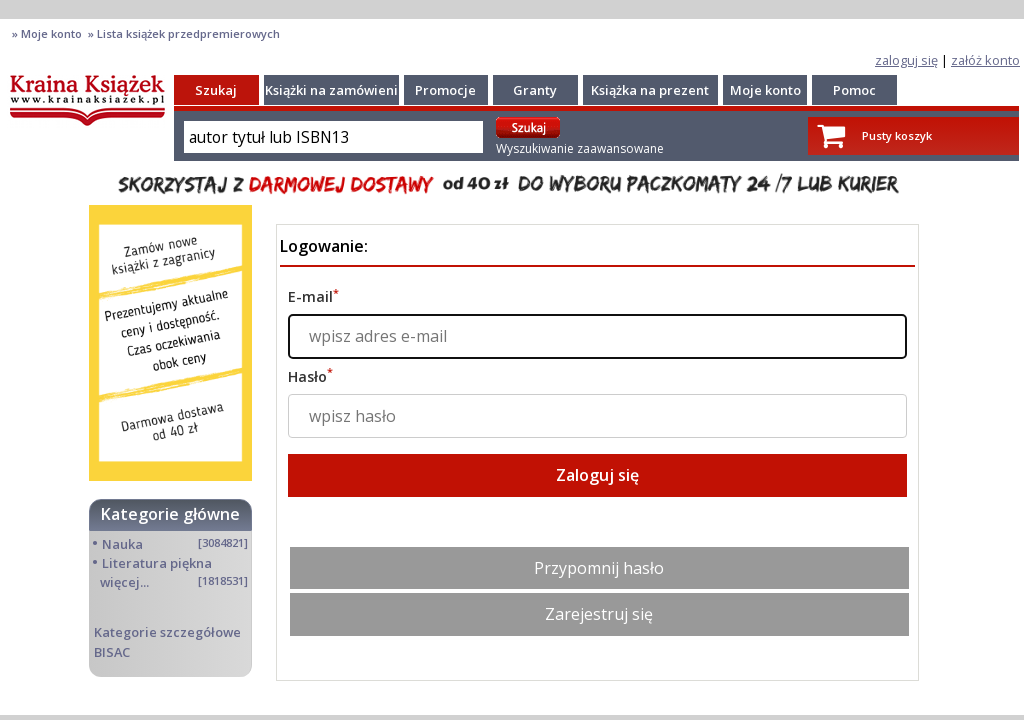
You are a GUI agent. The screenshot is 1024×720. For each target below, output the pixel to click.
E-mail (313, 296)
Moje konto (765, 90)
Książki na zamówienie (335, 90)
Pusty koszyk (897, 135)
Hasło (310, 376)
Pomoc (854, 90)
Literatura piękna (157, 563)
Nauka (122, 544)
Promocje (445, 90)
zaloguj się (906, 60)
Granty (535, 90)
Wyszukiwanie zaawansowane (580, 148)
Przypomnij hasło (599, 568)
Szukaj (216, 90)
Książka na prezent (650, 90)
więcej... (124, 582)
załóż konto (985, 60)
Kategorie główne (170, 514)
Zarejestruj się (599, 614)
